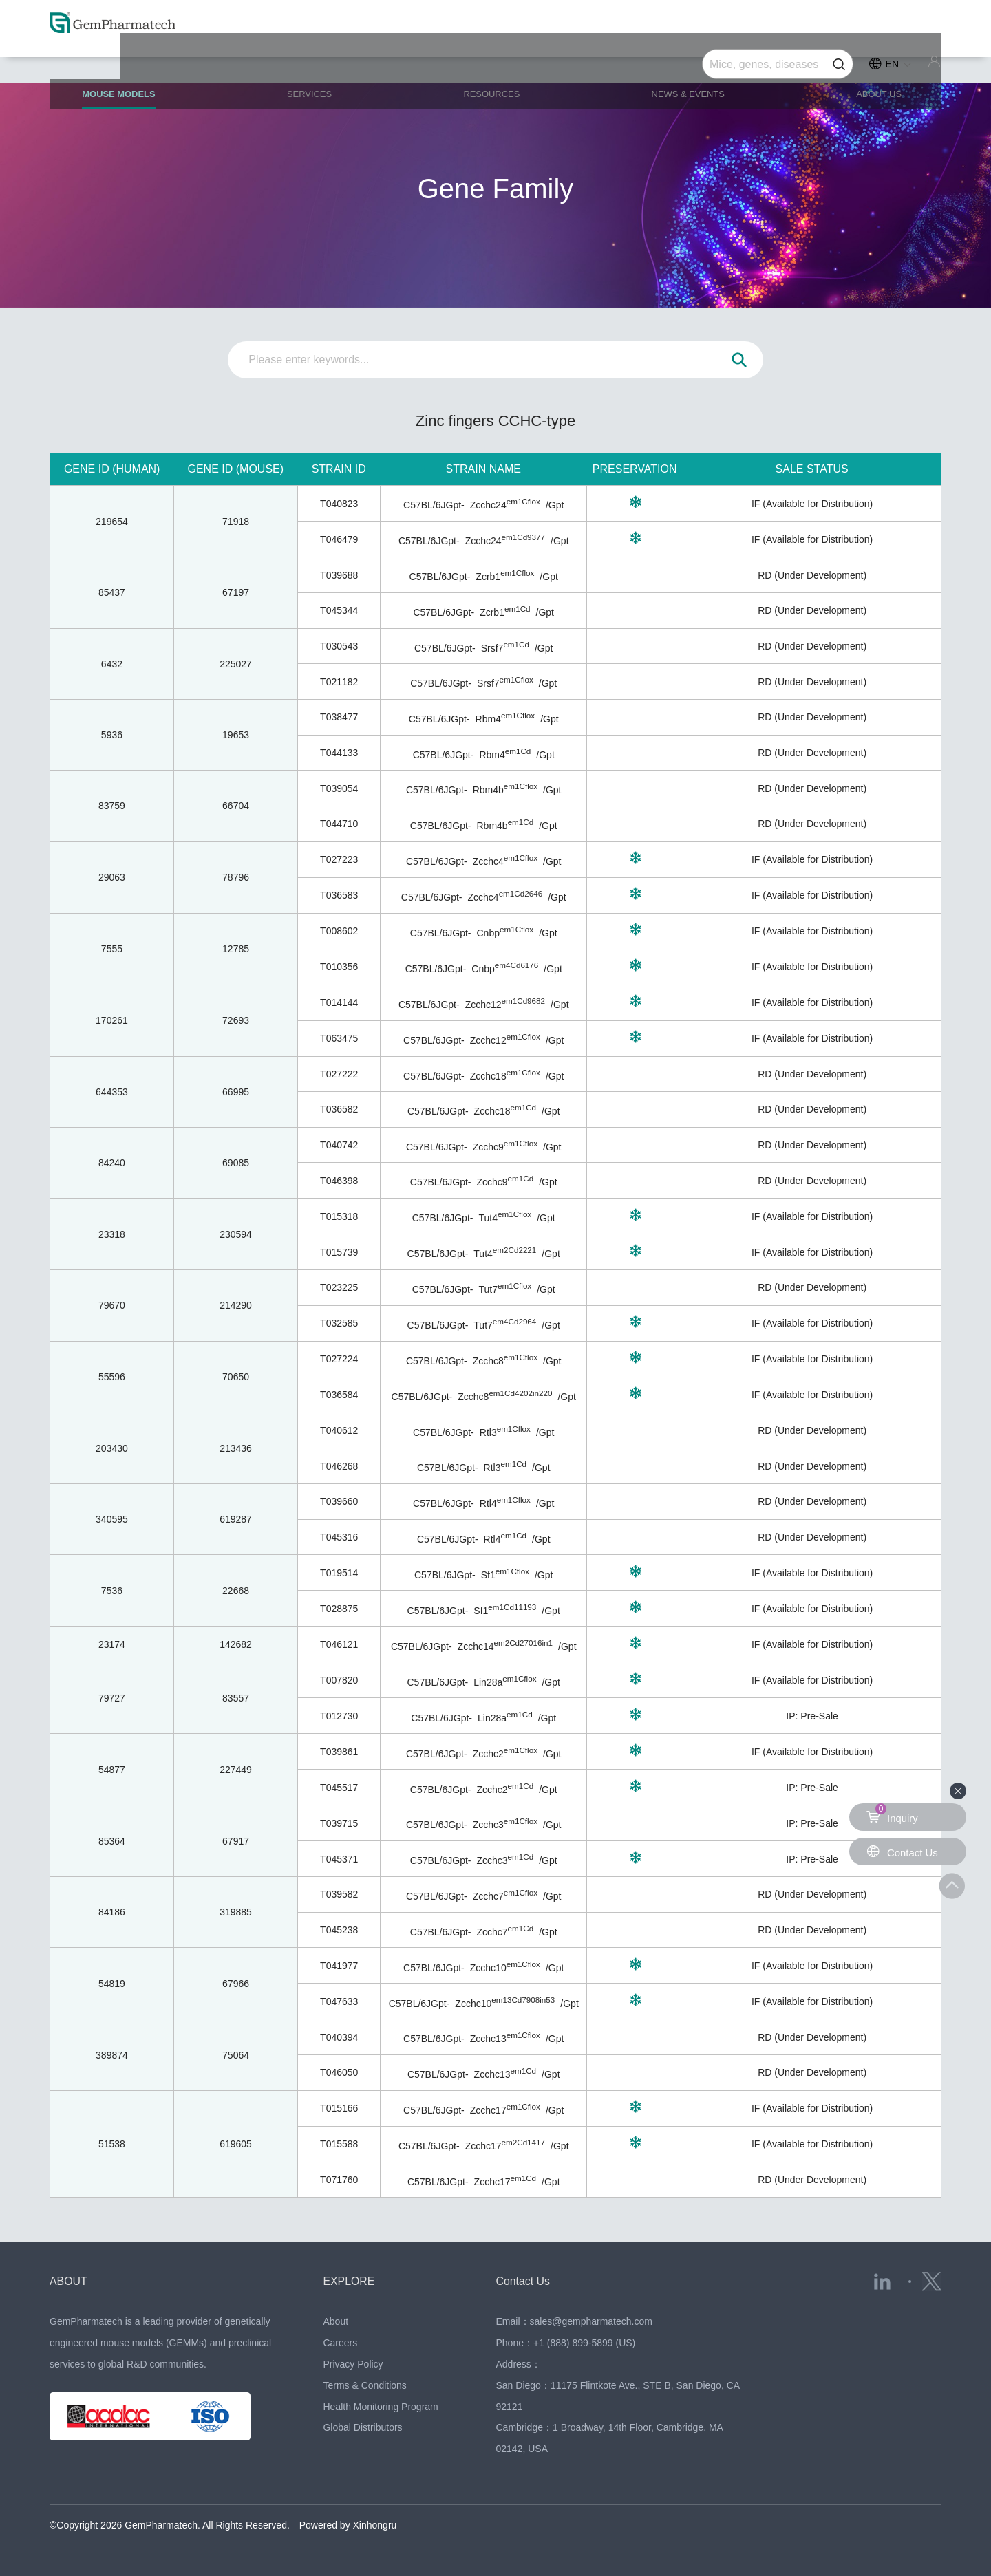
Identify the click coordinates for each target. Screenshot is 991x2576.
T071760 (339, 2179)
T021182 (339, 681)
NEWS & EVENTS (685, 63)
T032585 (339, 1323)
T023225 (339, 1287)
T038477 (339, 716)
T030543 (339, 646)
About (335, 2321)
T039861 (339, 1751)
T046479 (339, 539)
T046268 (339, 1466)
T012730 (339, 1715)
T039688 (339, 575)
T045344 (339, 610)
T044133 (339, 752)
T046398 (339, 1180)
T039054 (339, 788)
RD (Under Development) (812, 575)
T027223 (339, 859)
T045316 (339, 1537)
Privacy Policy (353, 2364)
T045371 (339, 1859)
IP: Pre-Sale (812, 1715)
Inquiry (893, 1813)
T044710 (339, 823)
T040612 (339, 1430)
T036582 (339, 1109)
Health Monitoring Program (380, 2406)
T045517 (339, 1787)
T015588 (339, 2143)
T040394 (339, 2037)
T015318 (339, 1216)
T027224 (339, 1358)
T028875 (339, 1608)
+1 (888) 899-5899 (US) (584, 2342)
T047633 (339, 2001)
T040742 (339, 1144)
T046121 (339, 1644)
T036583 (339, 895)
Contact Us (526, 2281)
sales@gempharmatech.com (591, 2321)
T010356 (339, 966)
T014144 (339, 1002)
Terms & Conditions (364, 2385)
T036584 (339, 1394)
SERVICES (322, 63)
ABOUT (71, 2281)
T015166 (339, 2108)
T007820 (339, 1680)
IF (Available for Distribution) (812, 503)
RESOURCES (495, 63)
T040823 (339, 503)
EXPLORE (352, 2281)
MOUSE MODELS (139, 68)
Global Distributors (362, 2427)
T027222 (339, 1074)
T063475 (339, 1038)
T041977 (339, 1965)
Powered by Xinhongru (348, 2525)
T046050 (339, 2072)
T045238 (339, 1929)
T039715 (339, 1823)
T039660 (339, 1501)
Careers (340, 2342)
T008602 (339, 930)
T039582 (339, 1894)
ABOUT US (869, 63)
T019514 (339, 1572)
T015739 (339, 1252)
